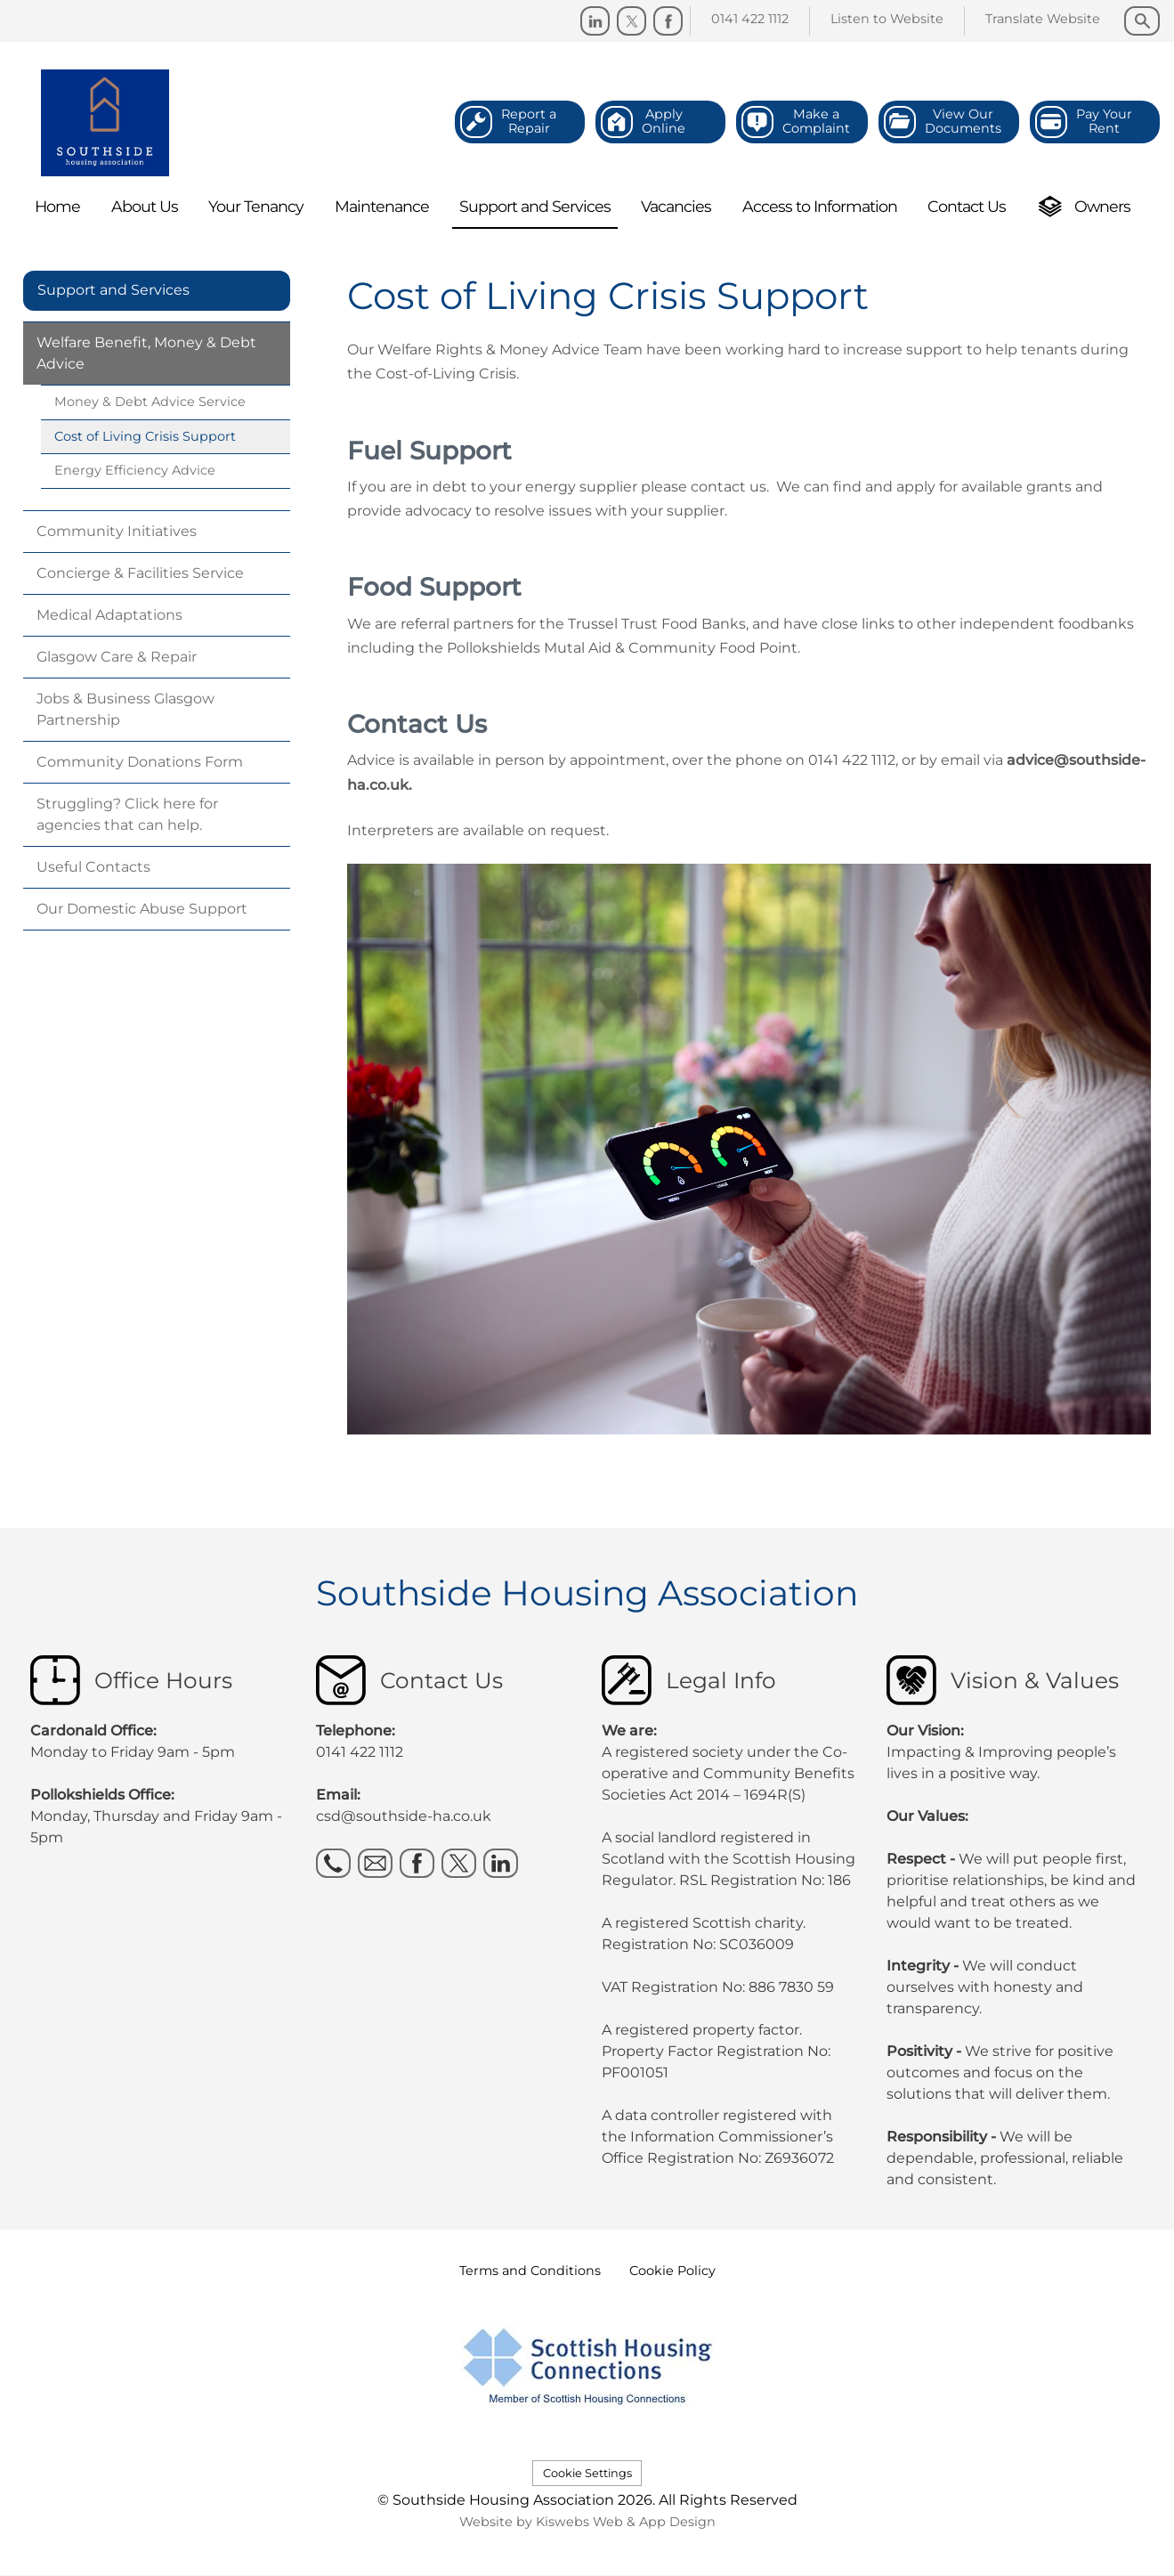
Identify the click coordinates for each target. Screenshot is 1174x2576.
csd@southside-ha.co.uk (403, 1816)
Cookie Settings (587, 2473)
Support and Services (113, 289)
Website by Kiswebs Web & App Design (587, 2522)
